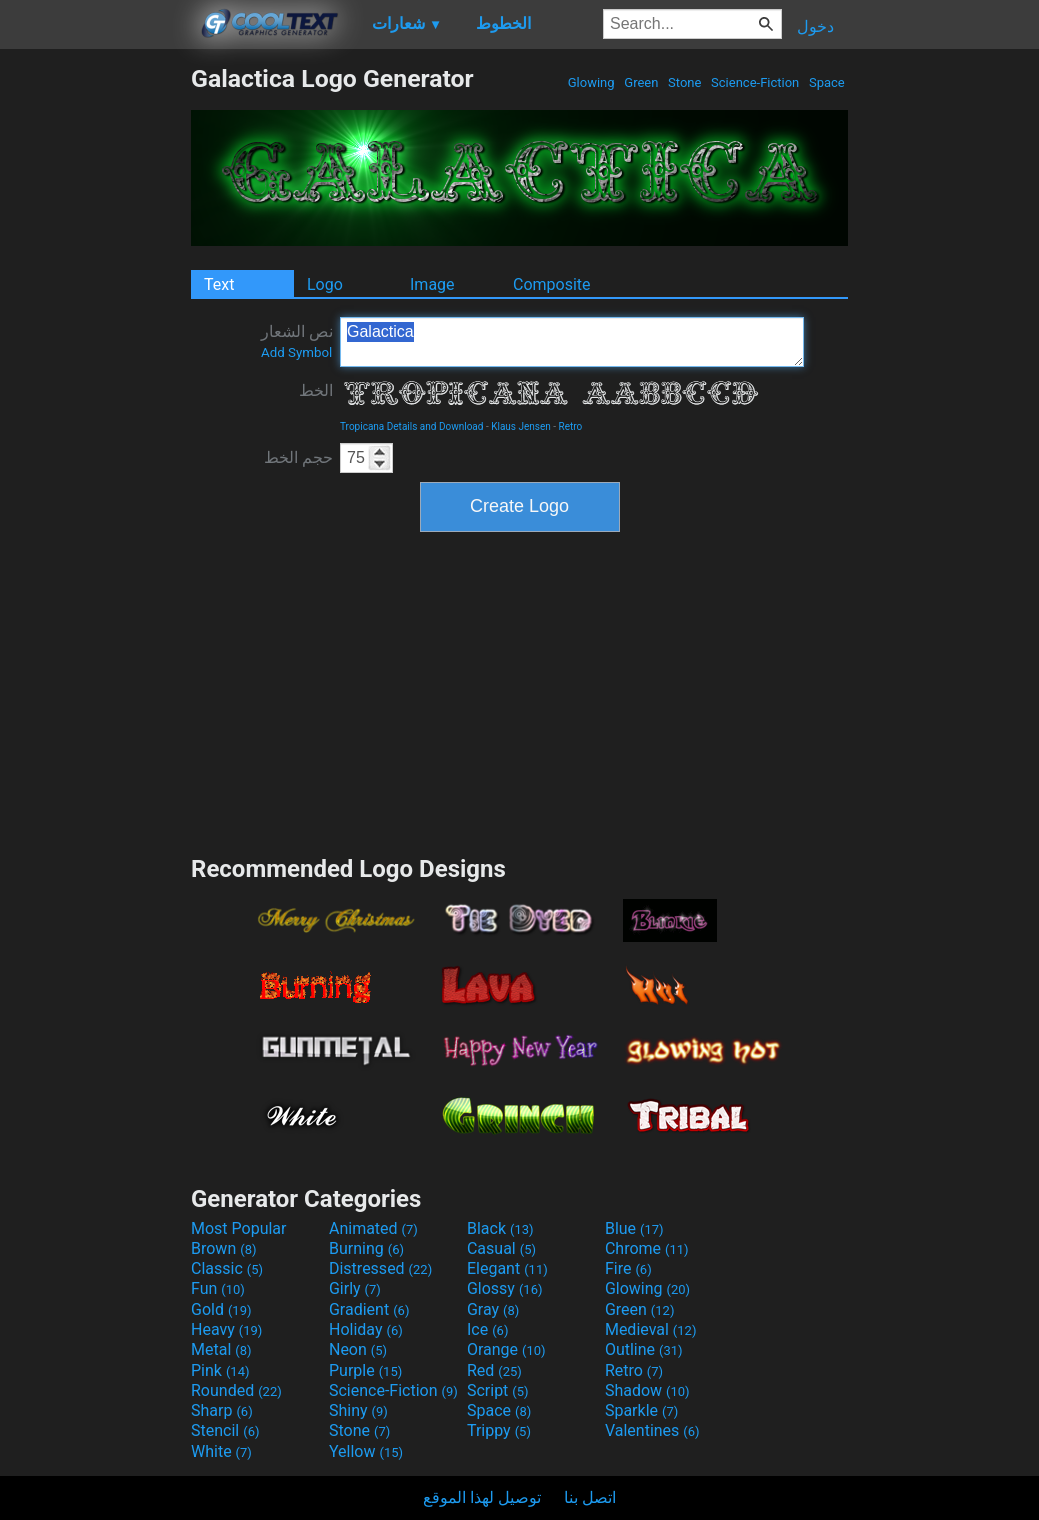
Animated (373, 1228)
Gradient (369, 1309)
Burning (366, 1248)
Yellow (366, 1451)
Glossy (505, 1288)
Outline (644, 1349)
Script (498, 1390)
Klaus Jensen (521, 426)
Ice (487, 1329)
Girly (355, 1288)
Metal (221, 1349)
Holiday (366, 1329)
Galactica (572, 342)
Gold (221, 1309)
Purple (365, 1370)
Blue (634, 1228)
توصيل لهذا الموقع (482, 1497)
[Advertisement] (95, 364)
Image (432, 284)
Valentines (652, 1430)
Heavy (226, 1329)
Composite (552, 284)
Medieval (651, 1329)
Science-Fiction (755, 82)
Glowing (591, 82)
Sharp (222, 1410)
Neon (358, 1349)
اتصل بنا (590, 1497)
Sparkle (641, 1410)
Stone (685, 82)
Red (494, 1370)
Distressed (380, 1268)
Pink (220, 1370)
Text (219, 284)
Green (641, 82)
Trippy (499, 1430)
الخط (316, 390)
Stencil (225, 1430)
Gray (493, 1309)
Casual (501, 1248)
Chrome (647, 1248)
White (221, 1451)
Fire (628, 1268)
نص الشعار (297, 341)
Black (500, 1228)
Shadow (647, 1390)
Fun (218, 1288)
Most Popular (239, 1228)
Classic (227, 1268)
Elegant (507, 1268)
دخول (815, 26)
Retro (571, 426)
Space (827, 82)
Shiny (358, 1410)
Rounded (236, 1390)
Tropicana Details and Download (411, 426)
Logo (325, 284)
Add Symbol (296, 352)
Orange (506, 1349)
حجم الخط (298, 457)
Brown (223, 1248)
